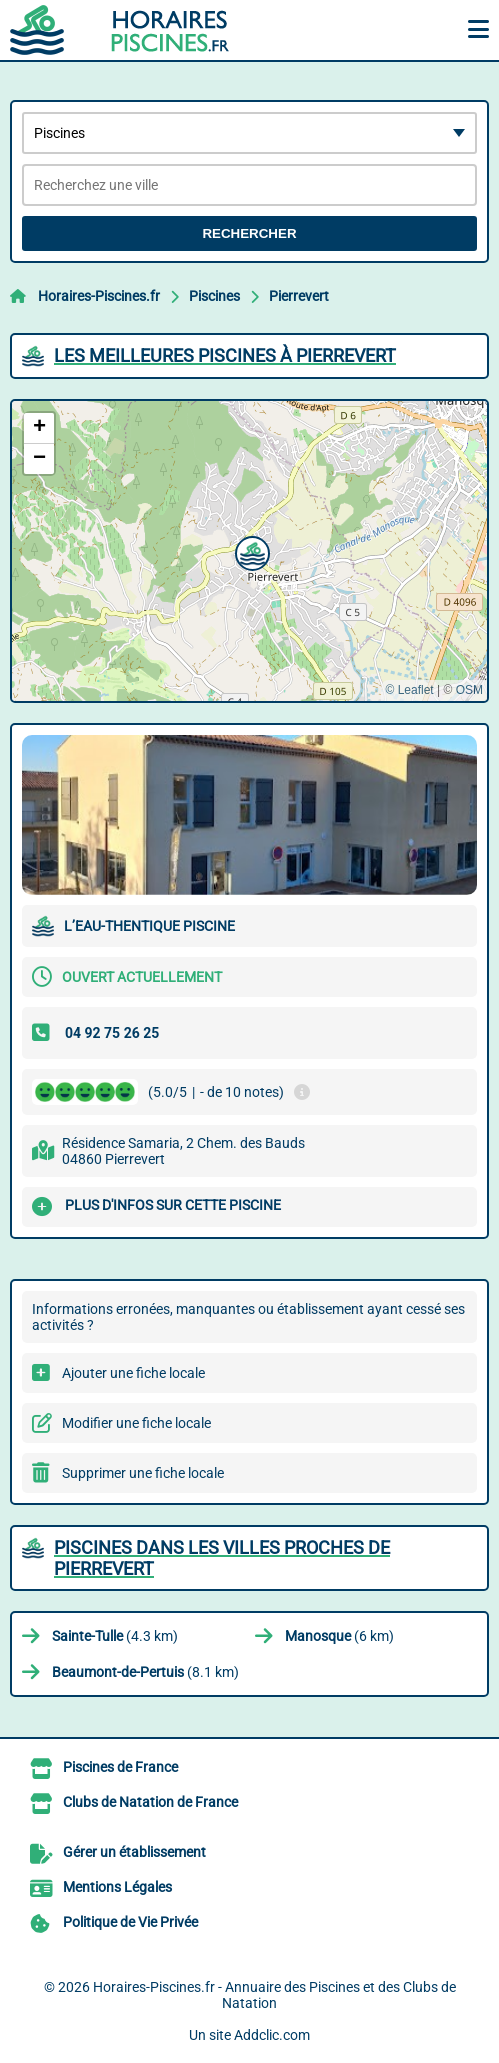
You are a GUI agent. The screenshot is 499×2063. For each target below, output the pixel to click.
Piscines (214, 296)
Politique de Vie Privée (130, 1922)
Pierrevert (299, 296)
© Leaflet (409, 690)
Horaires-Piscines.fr (99, 296)
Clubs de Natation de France (150, 1802)
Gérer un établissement (134, 1852)
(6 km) (339, 1636)
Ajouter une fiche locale (133, 1373)
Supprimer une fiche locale (143, 1473)
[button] (250, 551)
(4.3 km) (115, 1636)
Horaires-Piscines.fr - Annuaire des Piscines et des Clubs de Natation (274, 1995)
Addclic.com (272, 2035)
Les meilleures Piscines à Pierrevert (225, 355)
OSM (469, 690)
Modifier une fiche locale (136, 1423)
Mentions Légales (117, 1887)
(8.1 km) (145, 1672)
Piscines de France (120, 1767)
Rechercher (249, 233)
